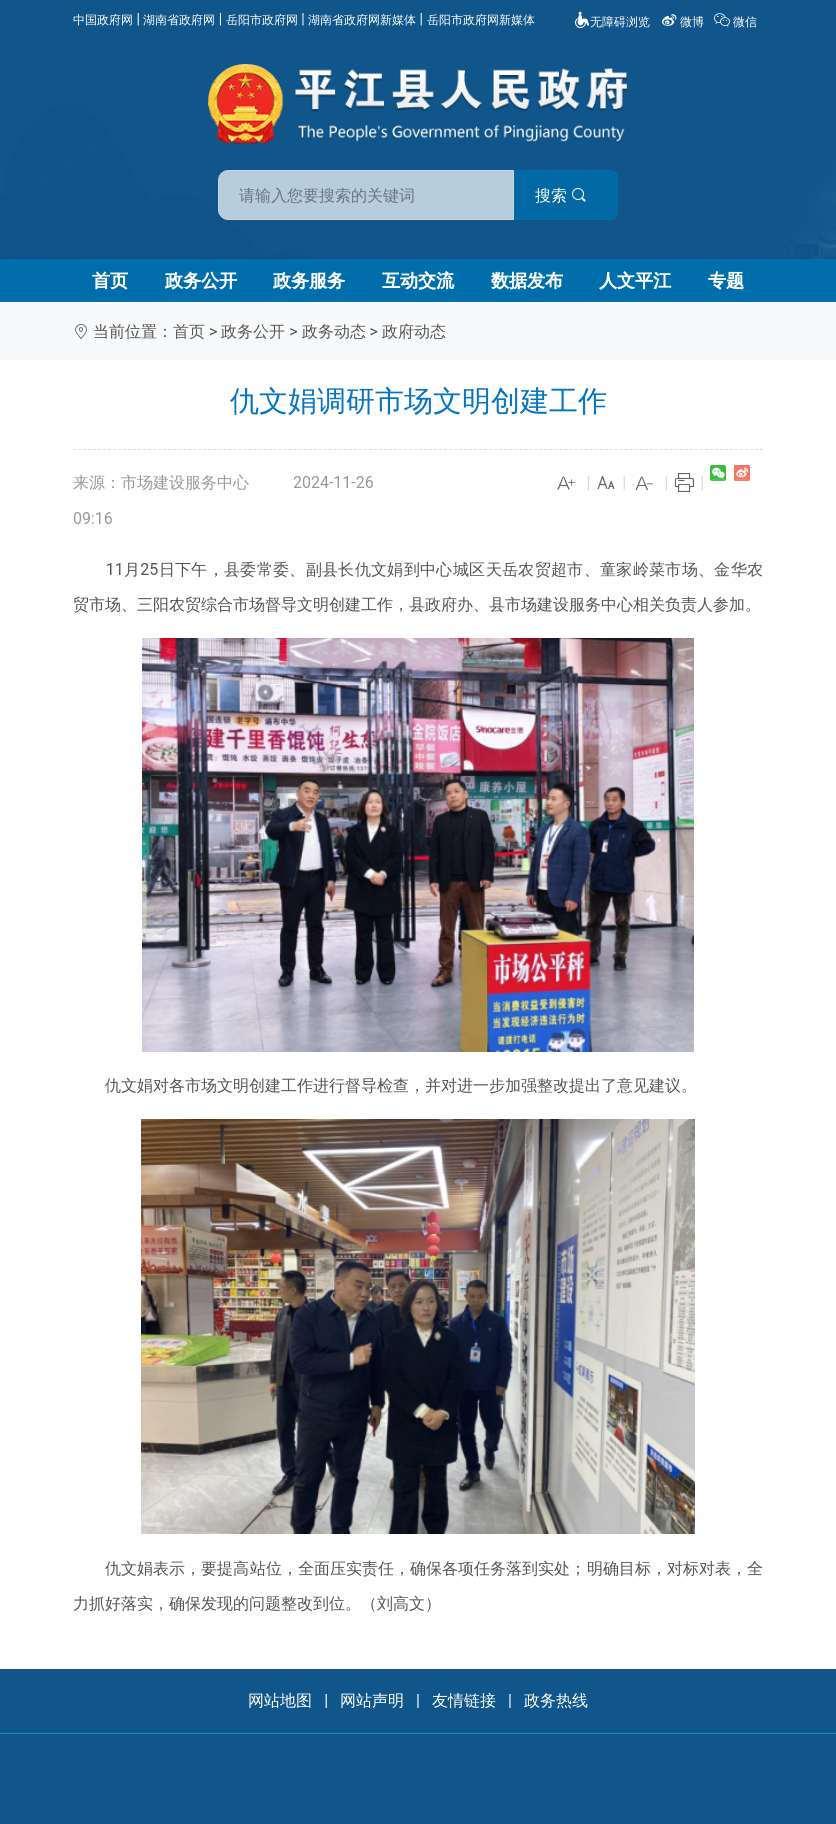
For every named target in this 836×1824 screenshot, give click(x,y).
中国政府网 (103, 20)
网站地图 (280, 1700)
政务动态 (334, 331)
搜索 (561, 195)
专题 (726, 280)
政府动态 (414, 331)
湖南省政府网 (179, 20)
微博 (684, 22)
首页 (110, 280)
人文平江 (635, 280)
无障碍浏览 (612, 22)
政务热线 (556, 1700)
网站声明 (372, 1700)
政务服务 (309, 280)
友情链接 (464, 1700)
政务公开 (201, 280)
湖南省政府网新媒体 (362, 20)
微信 (737, 22)
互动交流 (418, 280)
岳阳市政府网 (262, 20)
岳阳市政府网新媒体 (481, 20)
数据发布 (527, 280)
